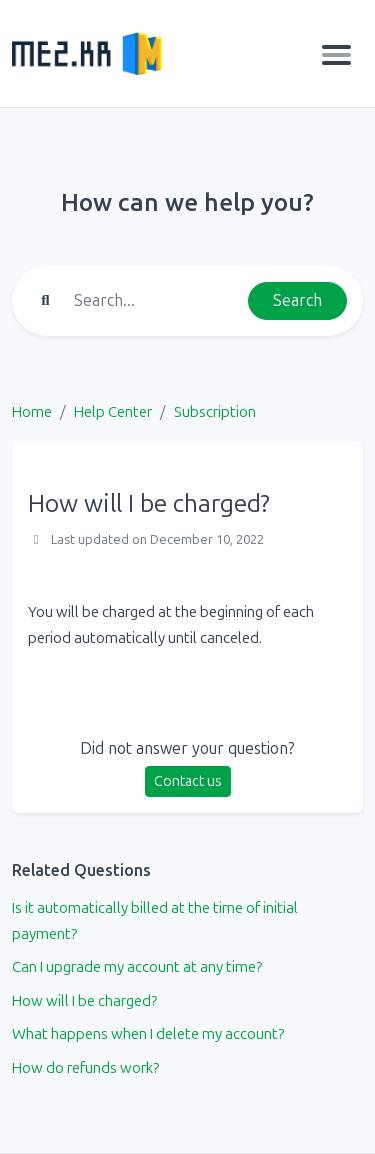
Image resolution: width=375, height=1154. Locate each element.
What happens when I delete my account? (148, 1034)
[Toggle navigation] (336, 54)
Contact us (188, 781)
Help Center (113, 412)
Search (297, 300)
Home (32, 412)
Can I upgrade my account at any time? (137, 967)
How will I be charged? (84, 1001)
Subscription (215, 412)
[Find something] (155, 301)
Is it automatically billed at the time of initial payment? (155, 921)
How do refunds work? (85, 1068)
